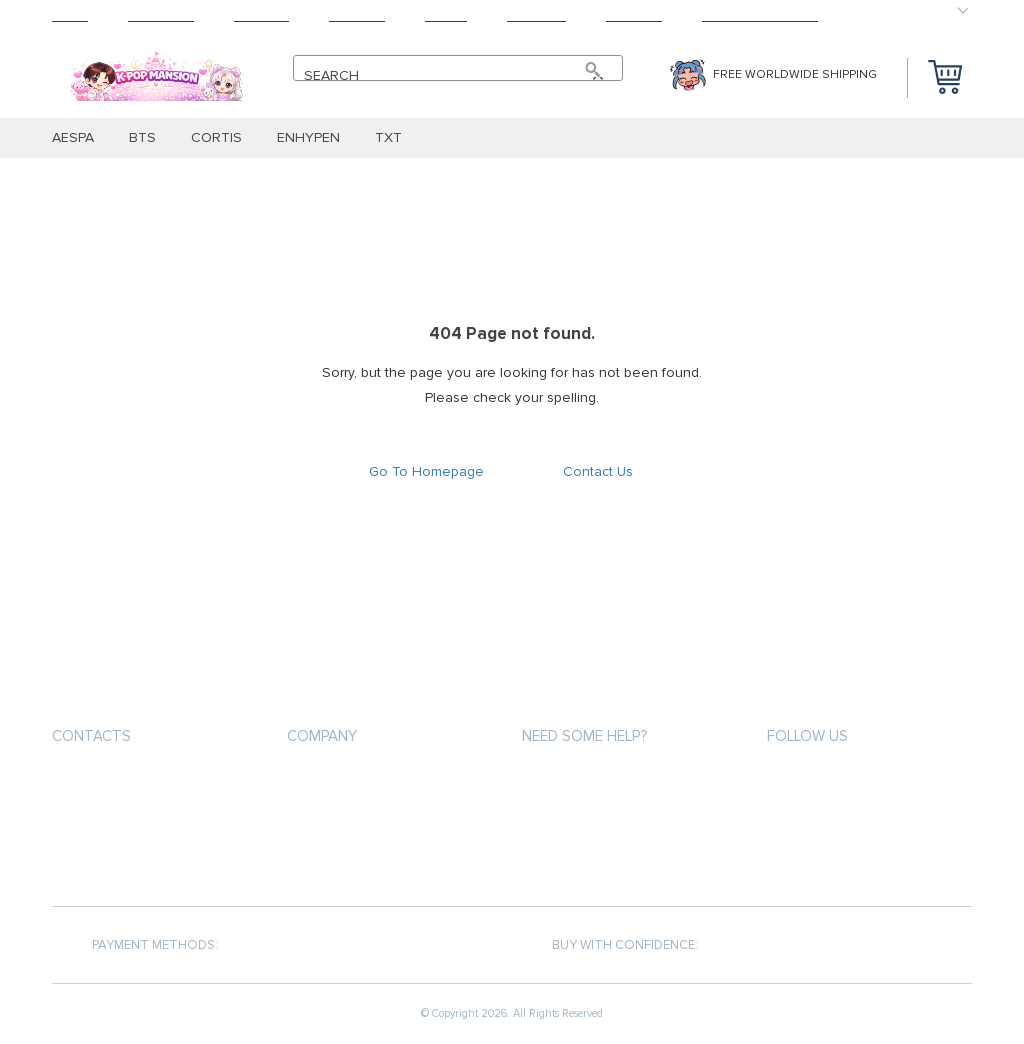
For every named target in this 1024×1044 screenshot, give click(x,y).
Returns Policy (337, 853)
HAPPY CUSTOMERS (760, 15)
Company (322, 736)
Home (70, 15)
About (446, 15)
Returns (357, 15)
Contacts (91, 736)
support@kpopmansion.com (151, 783)
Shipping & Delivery (348, 817)
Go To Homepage (426, 471)
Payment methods (345, 781)
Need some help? (584, 736)
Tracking (536, 15)
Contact (634, 15)
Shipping (261, 15)
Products (161, 15)
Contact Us (598, 471)
